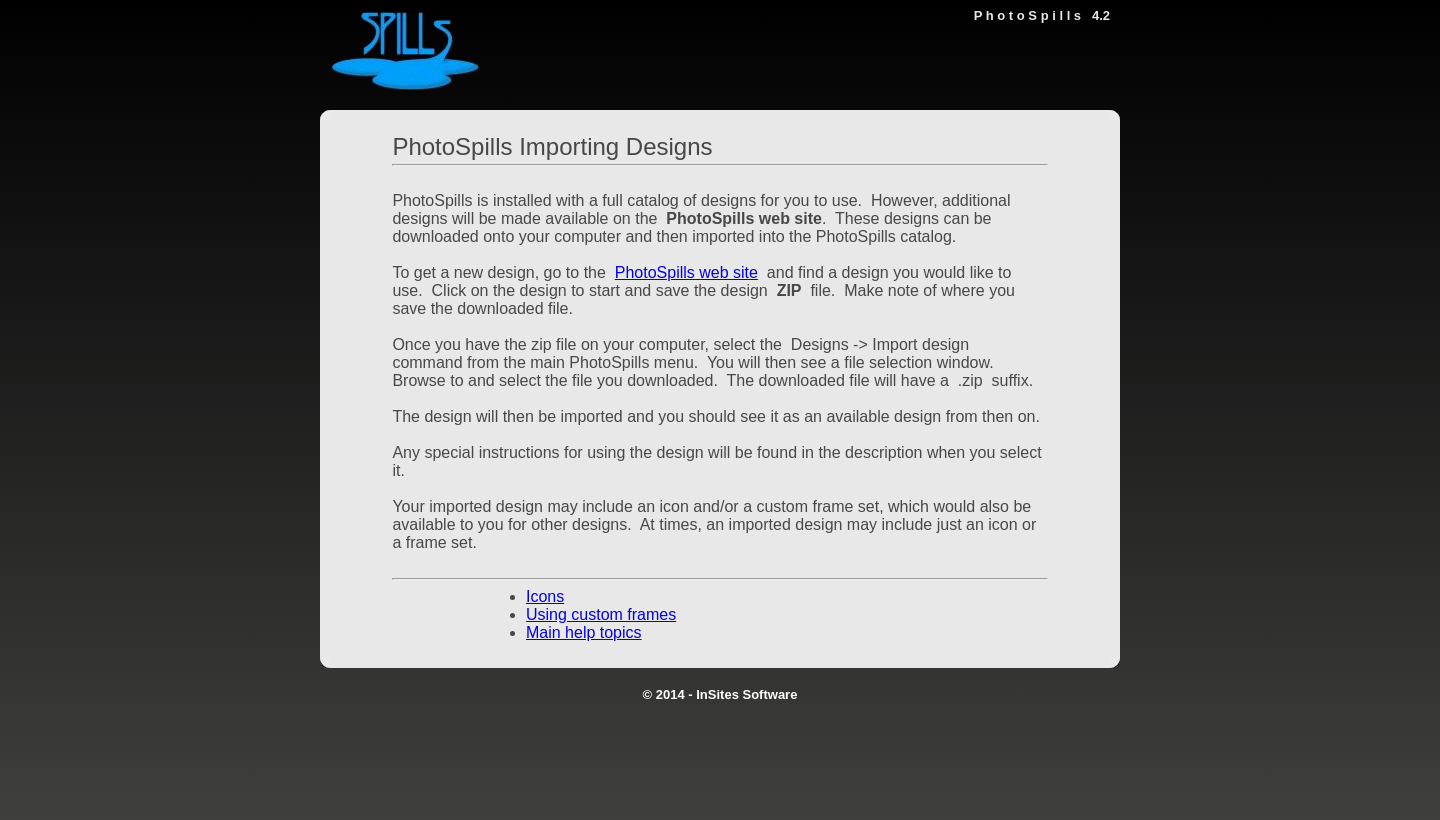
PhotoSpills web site (686, 272)
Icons (545, 596)
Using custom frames (601, 614)
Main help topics (584, 632)
